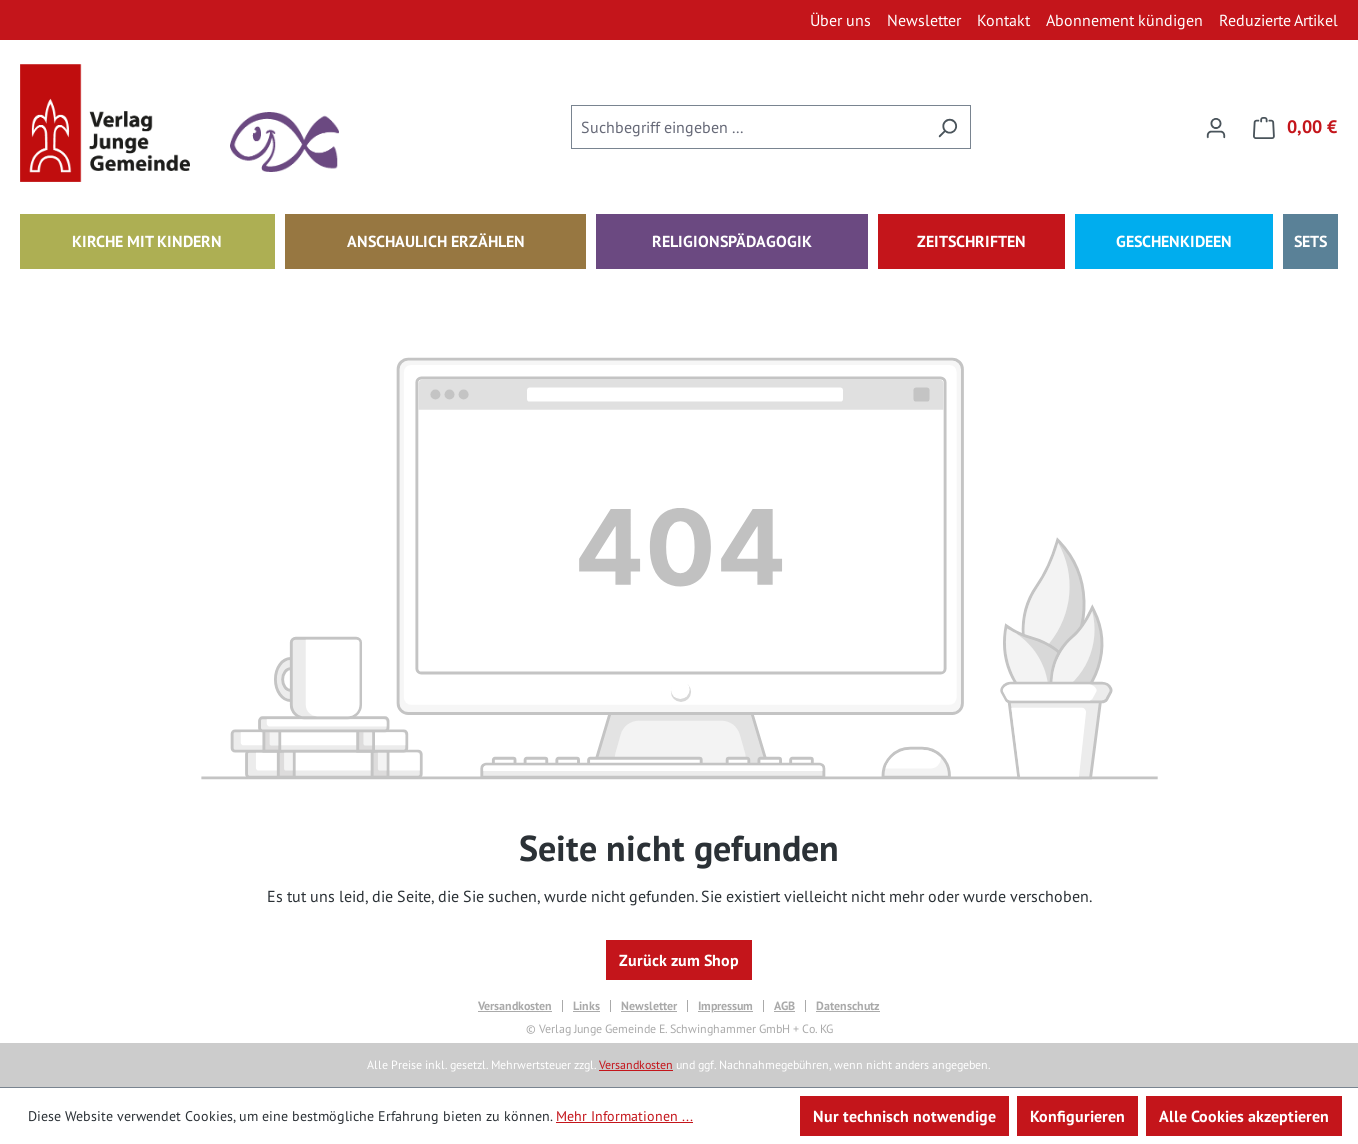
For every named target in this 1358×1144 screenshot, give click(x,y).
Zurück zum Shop (679, 960)
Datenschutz (848, 1006)
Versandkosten (515, 1006)
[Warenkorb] (1289, 127)
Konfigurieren (1077, 1116)
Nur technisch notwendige (904, 1116)
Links (586, 1006)
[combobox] (748, 127)
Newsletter (649, 1006)
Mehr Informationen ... (624, 1116)
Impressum (725, 1006)
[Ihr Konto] (1216, 127)
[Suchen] (947, 127)
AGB (784, 1006)
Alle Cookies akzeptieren (1244, 1116)
